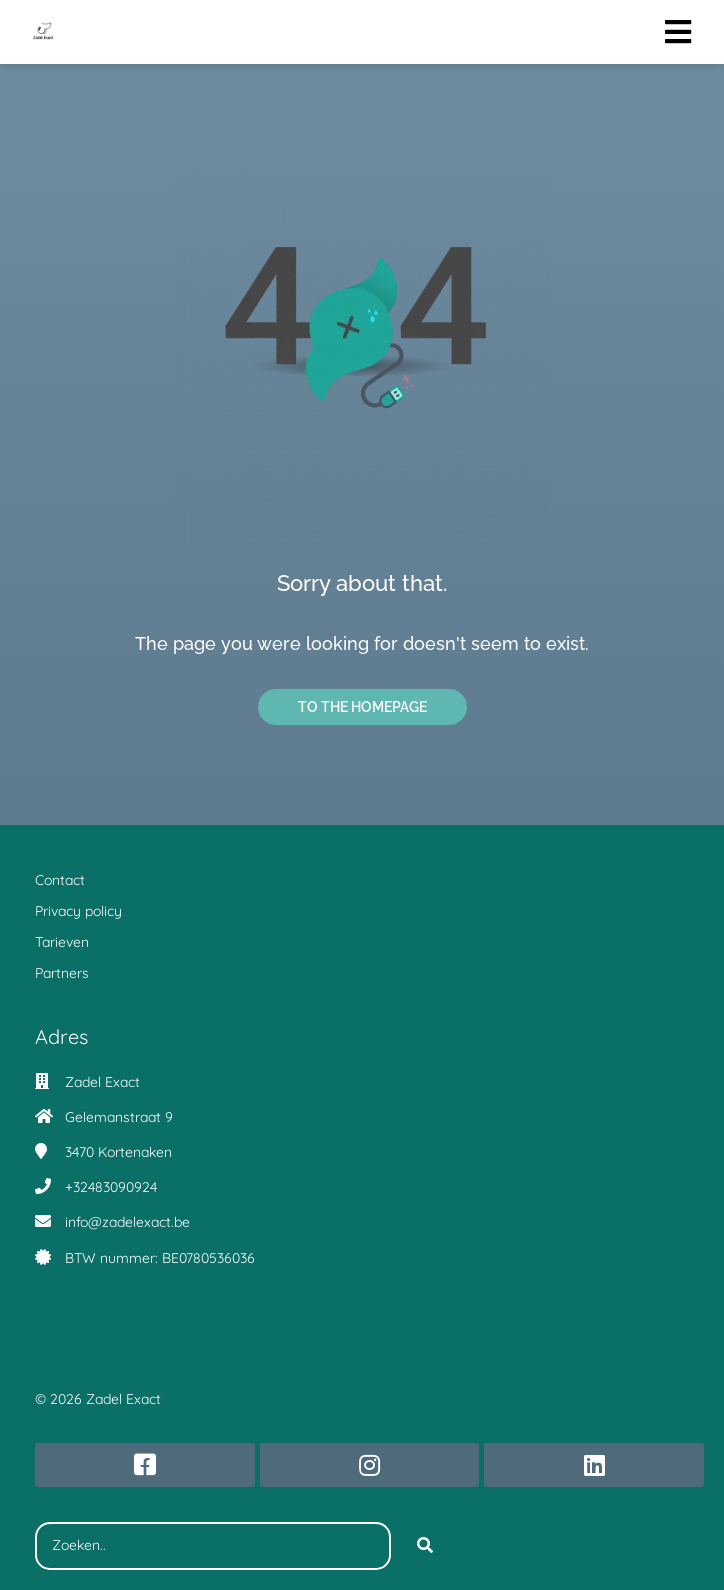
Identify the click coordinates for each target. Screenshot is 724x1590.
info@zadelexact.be (127, 1222)
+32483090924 (111, 1187)
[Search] (425, 1546)
